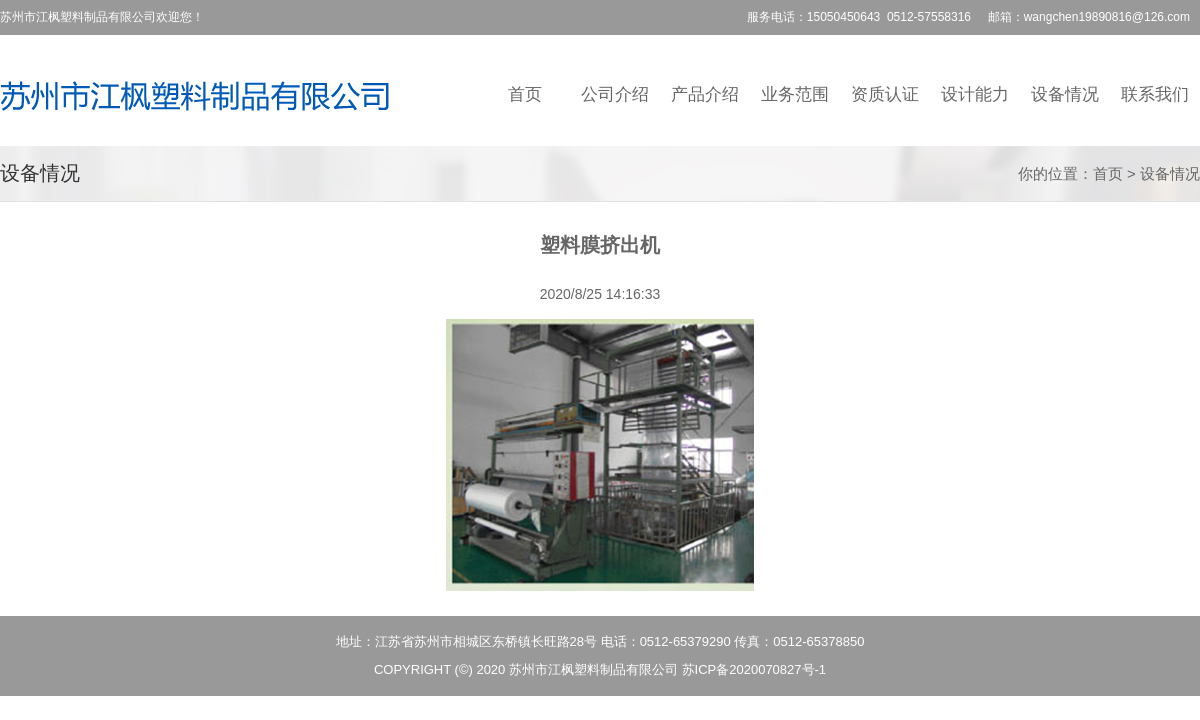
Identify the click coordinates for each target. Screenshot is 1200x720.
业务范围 (795, 94)
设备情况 (1065, 94)
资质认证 (885, 94)
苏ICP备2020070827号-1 (754, 669)
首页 (525, 94)
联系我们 (1155, 94)
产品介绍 (705, 94)
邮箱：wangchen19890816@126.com (1089, 17)
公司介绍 (615, 94)
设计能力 (975, 94)
